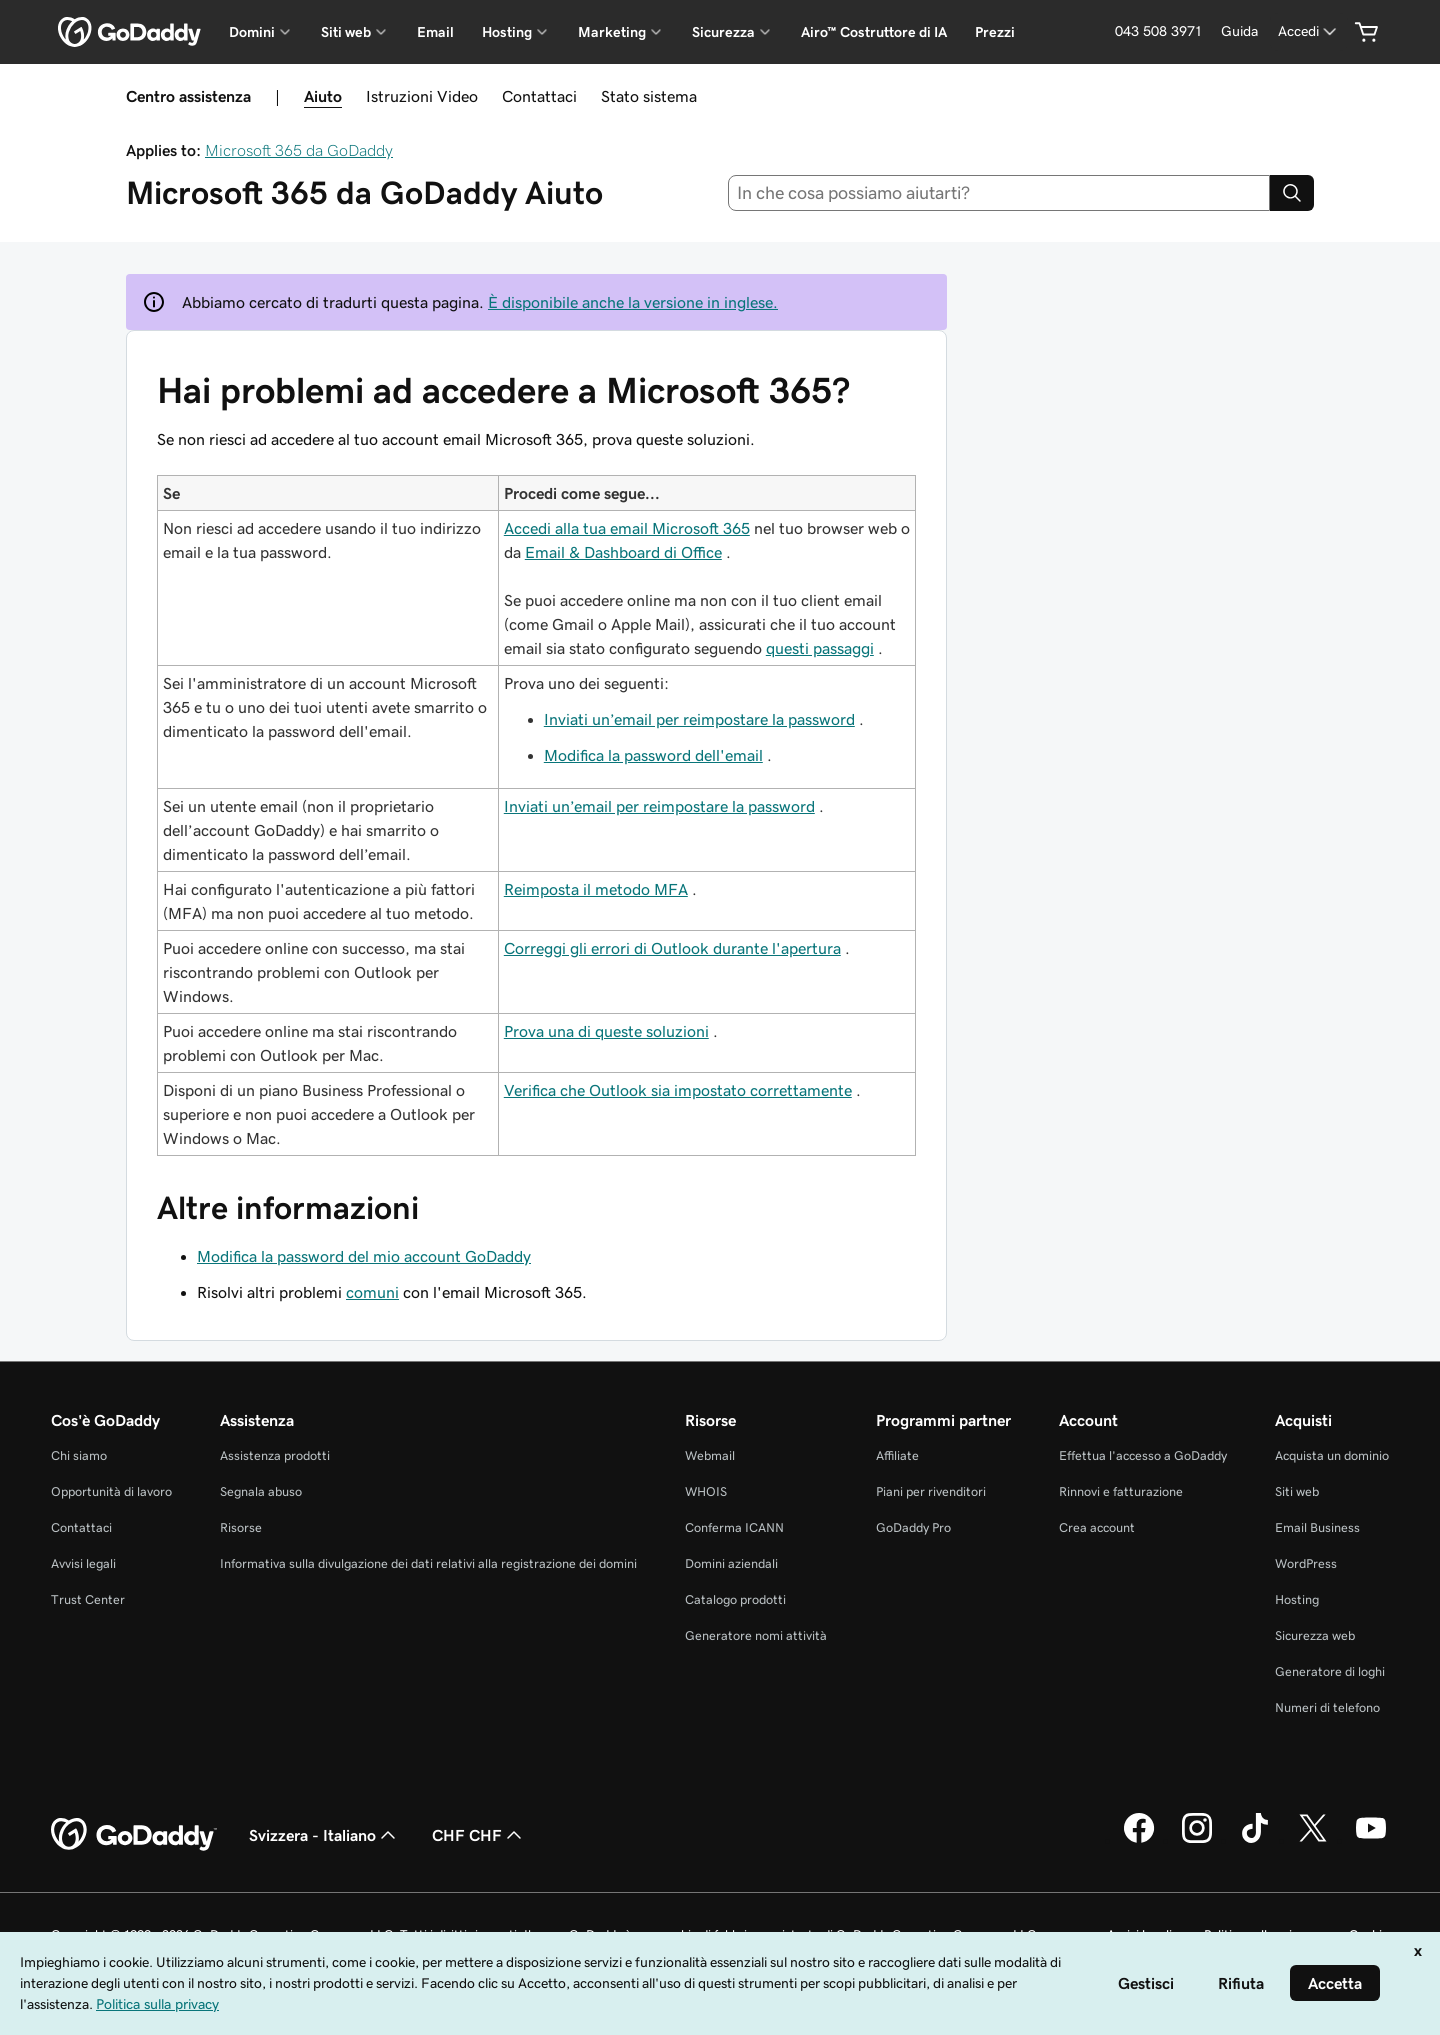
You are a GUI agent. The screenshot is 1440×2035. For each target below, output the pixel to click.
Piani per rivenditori (931, 1491)
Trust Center (88, 1599)
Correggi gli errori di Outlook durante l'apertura (672, 948)
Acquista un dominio (1332, 1455)
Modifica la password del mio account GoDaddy (364, 1256)
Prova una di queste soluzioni (606, 1031)
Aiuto (323, 96)
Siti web (1297, 1491)
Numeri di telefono (1327, 1707)
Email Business (1317, 1527)
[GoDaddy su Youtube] (1371, 1840)
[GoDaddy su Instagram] (1197, 1840)
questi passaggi (820, 648)
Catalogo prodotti (735, 1599)
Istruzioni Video (422, 96)
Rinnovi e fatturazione (1121, 1491)
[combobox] (999, 193)
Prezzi (995, 32)
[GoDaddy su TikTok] (1255, 1840)
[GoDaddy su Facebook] (1139, 1840)
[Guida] (1239, 31)
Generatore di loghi (1330, 1671)
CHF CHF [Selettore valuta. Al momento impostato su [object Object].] (479, 1835)
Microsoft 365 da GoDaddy (299, 150)
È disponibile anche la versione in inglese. (633, 302)
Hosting (1297, 1599)
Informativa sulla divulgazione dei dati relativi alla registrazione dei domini (428, 1563)
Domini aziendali (731, 1563)
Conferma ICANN (734, 1527)
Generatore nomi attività (756, 1635)
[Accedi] (1309, 31)
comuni (372, 1292)
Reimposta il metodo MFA (596, 889)
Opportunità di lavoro (111, 1491)
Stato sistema (649, 96)
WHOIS (706, 1491)
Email (435, 32)
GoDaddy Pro (913, 1527)
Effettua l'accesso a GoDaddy (1143, 1455)
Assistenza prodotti (275, 1455)
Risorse (241, 1527)
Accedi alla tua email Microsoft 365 (627, 528)
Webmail (710, 1455)
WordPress (1306, 1563)
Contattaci (539, 96)
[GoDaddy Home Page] (134, 1835)
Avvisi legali (83, 1563)
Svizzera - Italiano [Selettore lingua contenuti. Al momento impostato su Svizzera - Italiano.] (324, 1835)
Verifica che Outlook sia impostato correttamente (678, 1090)
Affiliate (897, 1455)
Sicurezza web (1315, 1635)
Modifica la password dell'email (653, 755)
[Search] (1292, 193)
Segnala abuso (261, 1491)
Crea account (1097, 1527)
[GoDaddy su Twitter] (1313, 1840)
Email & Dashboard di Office (623, 552)
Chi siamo (79, 1455)
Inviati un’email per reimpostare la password (699, 719)
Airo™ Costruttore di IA (874, 32)
